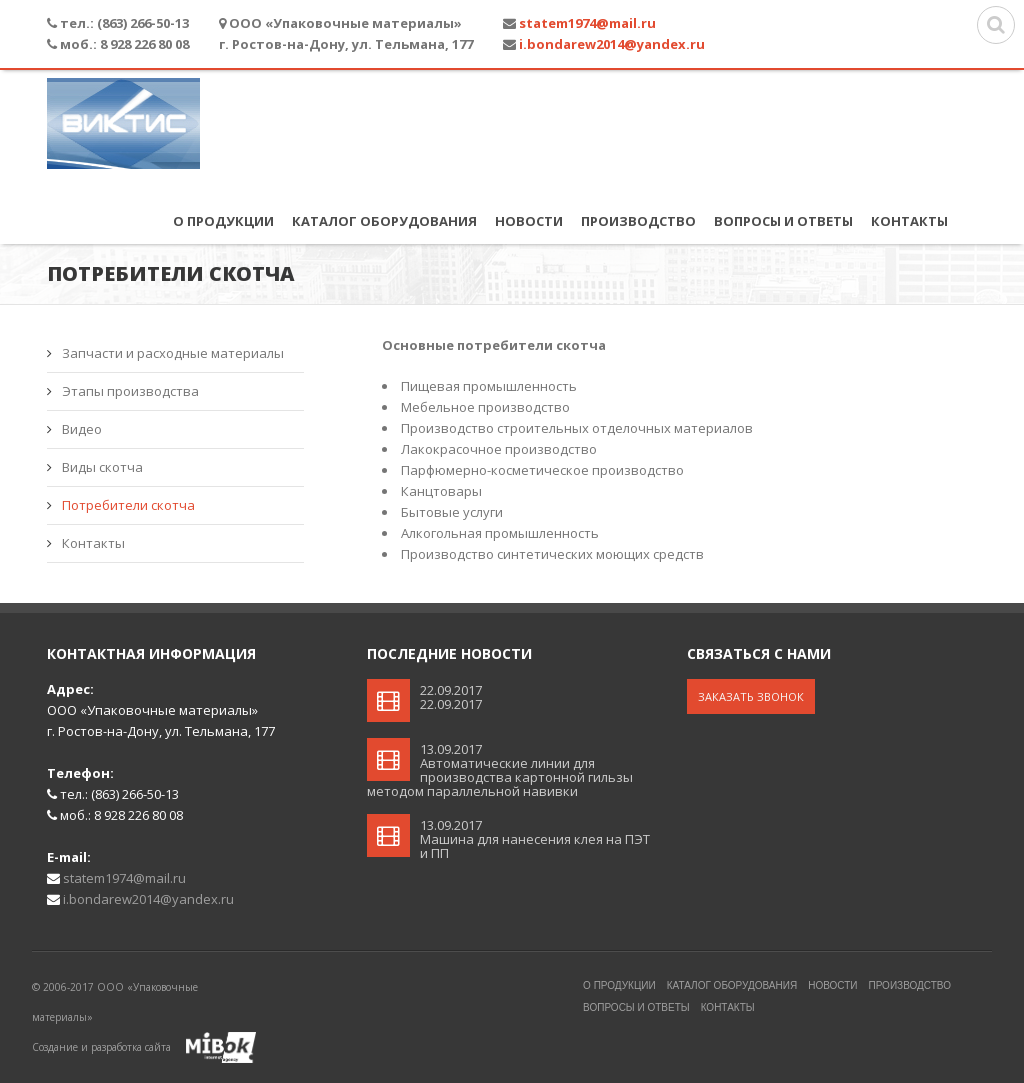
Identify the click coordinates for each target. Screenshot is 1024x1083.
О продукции (223, 221)
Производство (638, 221)
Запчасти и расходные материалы (173, 353)
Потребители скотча (128, 505)
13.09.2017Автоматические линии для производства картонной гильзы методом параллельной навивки (500, 770)
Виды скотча (102, 467)
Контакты (909, 221)
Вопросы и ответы (783, 221)
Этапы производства (130, 391)
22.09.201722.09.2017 (451, 697)
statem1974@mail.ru (587, 23)
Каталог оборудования (384, 221)
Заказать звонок (751, 696)
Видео (82, 429)
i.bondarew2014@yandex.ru (612, 44)
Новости (529, 221)
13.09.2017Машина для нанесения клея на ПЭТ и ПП (535, 839)
